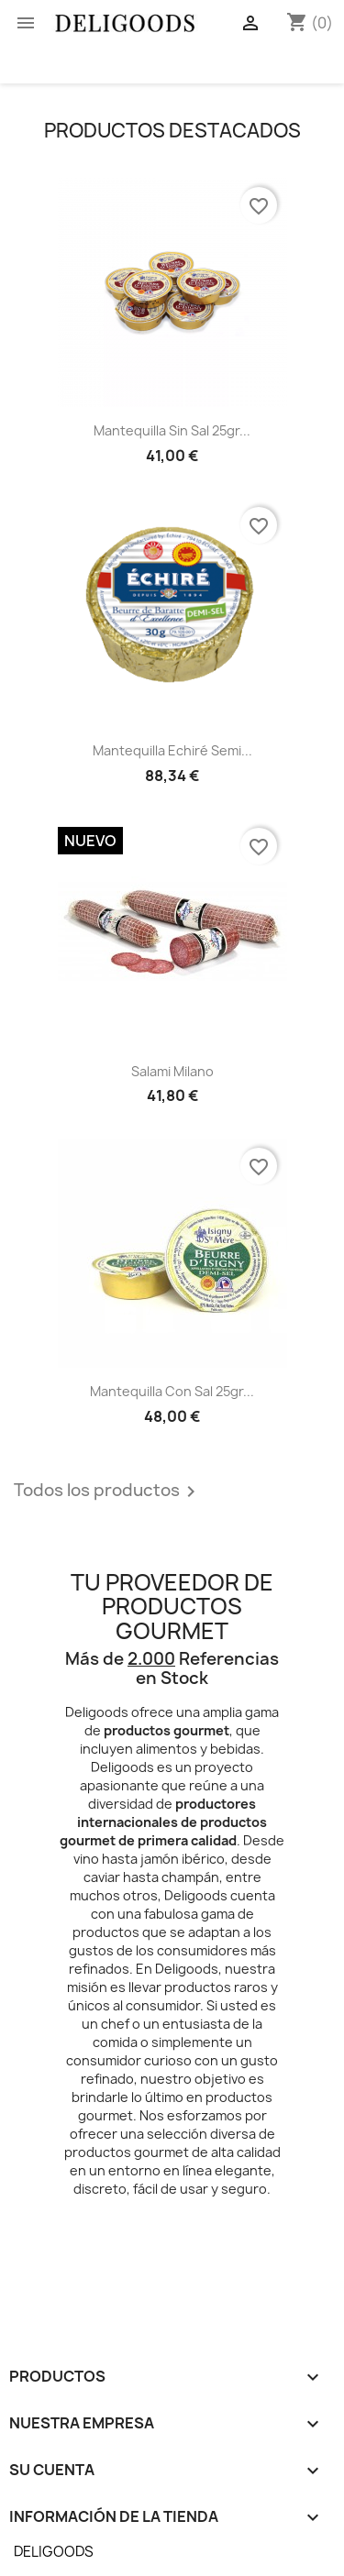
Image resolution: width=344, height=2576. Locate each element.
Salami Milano (172, 1071)
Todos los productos (108, 1492)
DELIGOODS (54, 2551)
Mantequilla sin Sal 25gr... (172, 430)
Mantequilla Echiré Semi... (172, 750)
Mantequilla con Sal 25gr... (172, 1391)
